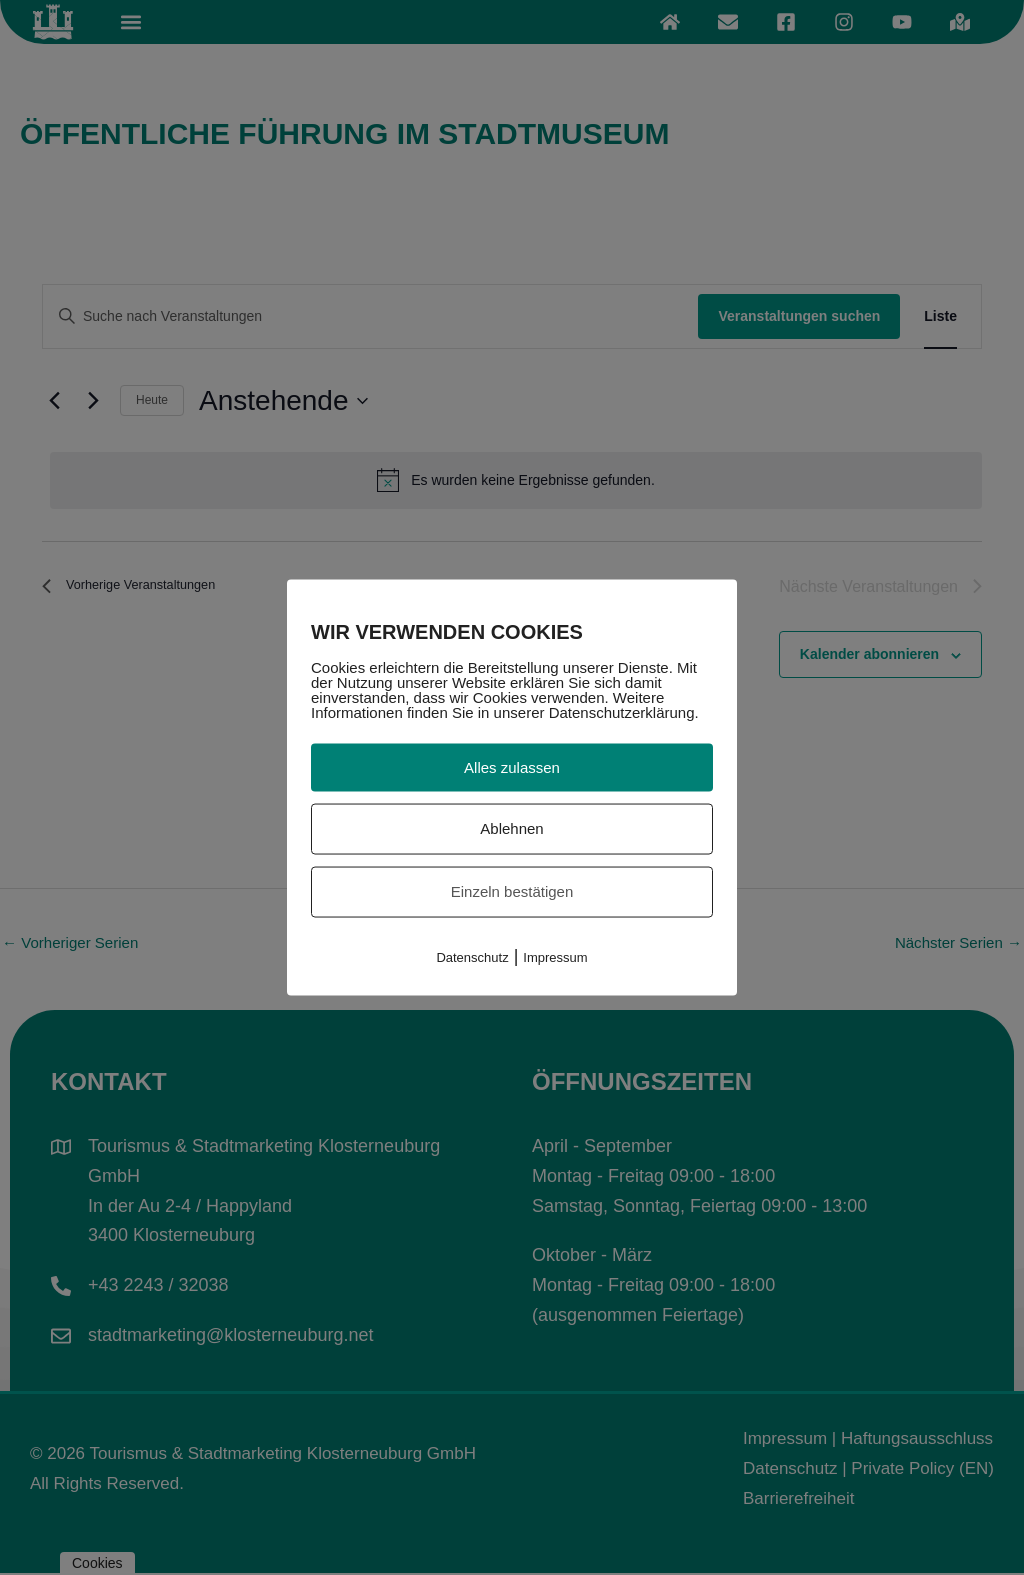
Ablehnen (511, 828)
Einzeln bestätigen (512, 891)
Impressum (555, 956)
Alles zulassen (512, 766)
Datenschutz (472, 956)
